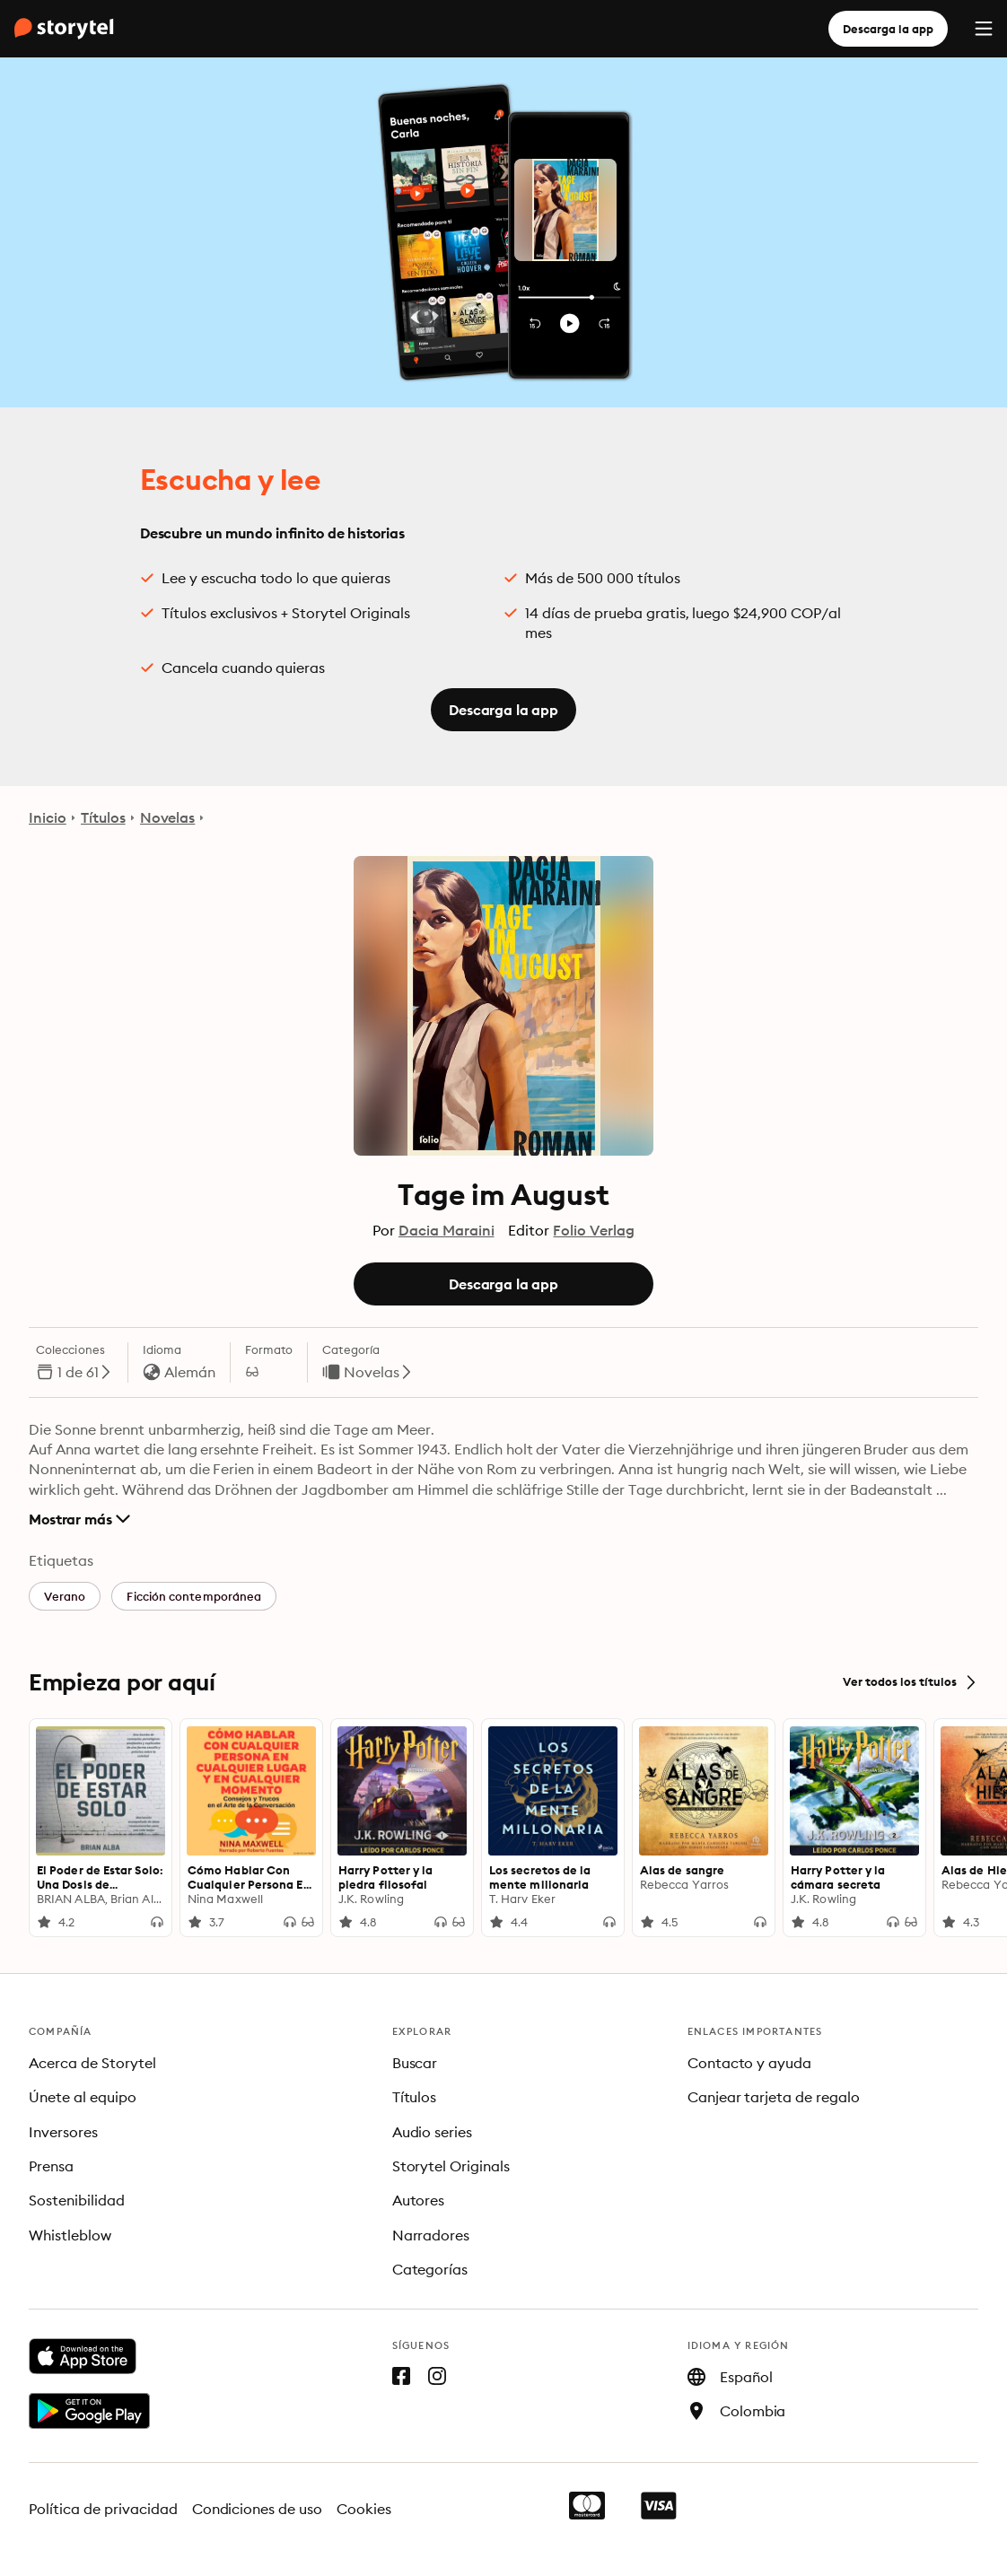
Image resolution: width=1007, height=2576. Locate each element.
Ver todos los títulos (910, 1682)
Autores (418, 2200)
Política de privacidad (103, 2509)
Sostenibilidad (77, 2200)
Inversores (63, 2132)
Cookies (364, 2509)
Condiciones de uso (257, 2509)
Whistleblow (70, 2235)
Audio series (432, 2132)
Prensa (51, 2166)
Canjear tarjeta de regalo (774, 2097)
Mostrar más (79, 1519)
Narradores (431, 2235)
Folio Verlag (594, 1230)
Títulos (103, 817)
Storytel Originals (451, 2166)
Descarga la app (888, 29)
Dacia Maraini (446, 1230)
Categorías (430, 2269)
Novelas (168, 817)
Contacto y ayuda (749, 2063)
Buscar (415, 2063)
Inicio (47, 817)
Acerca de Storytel (92, 2063)
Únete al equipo (82, 2097)
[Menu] (984, 29)
